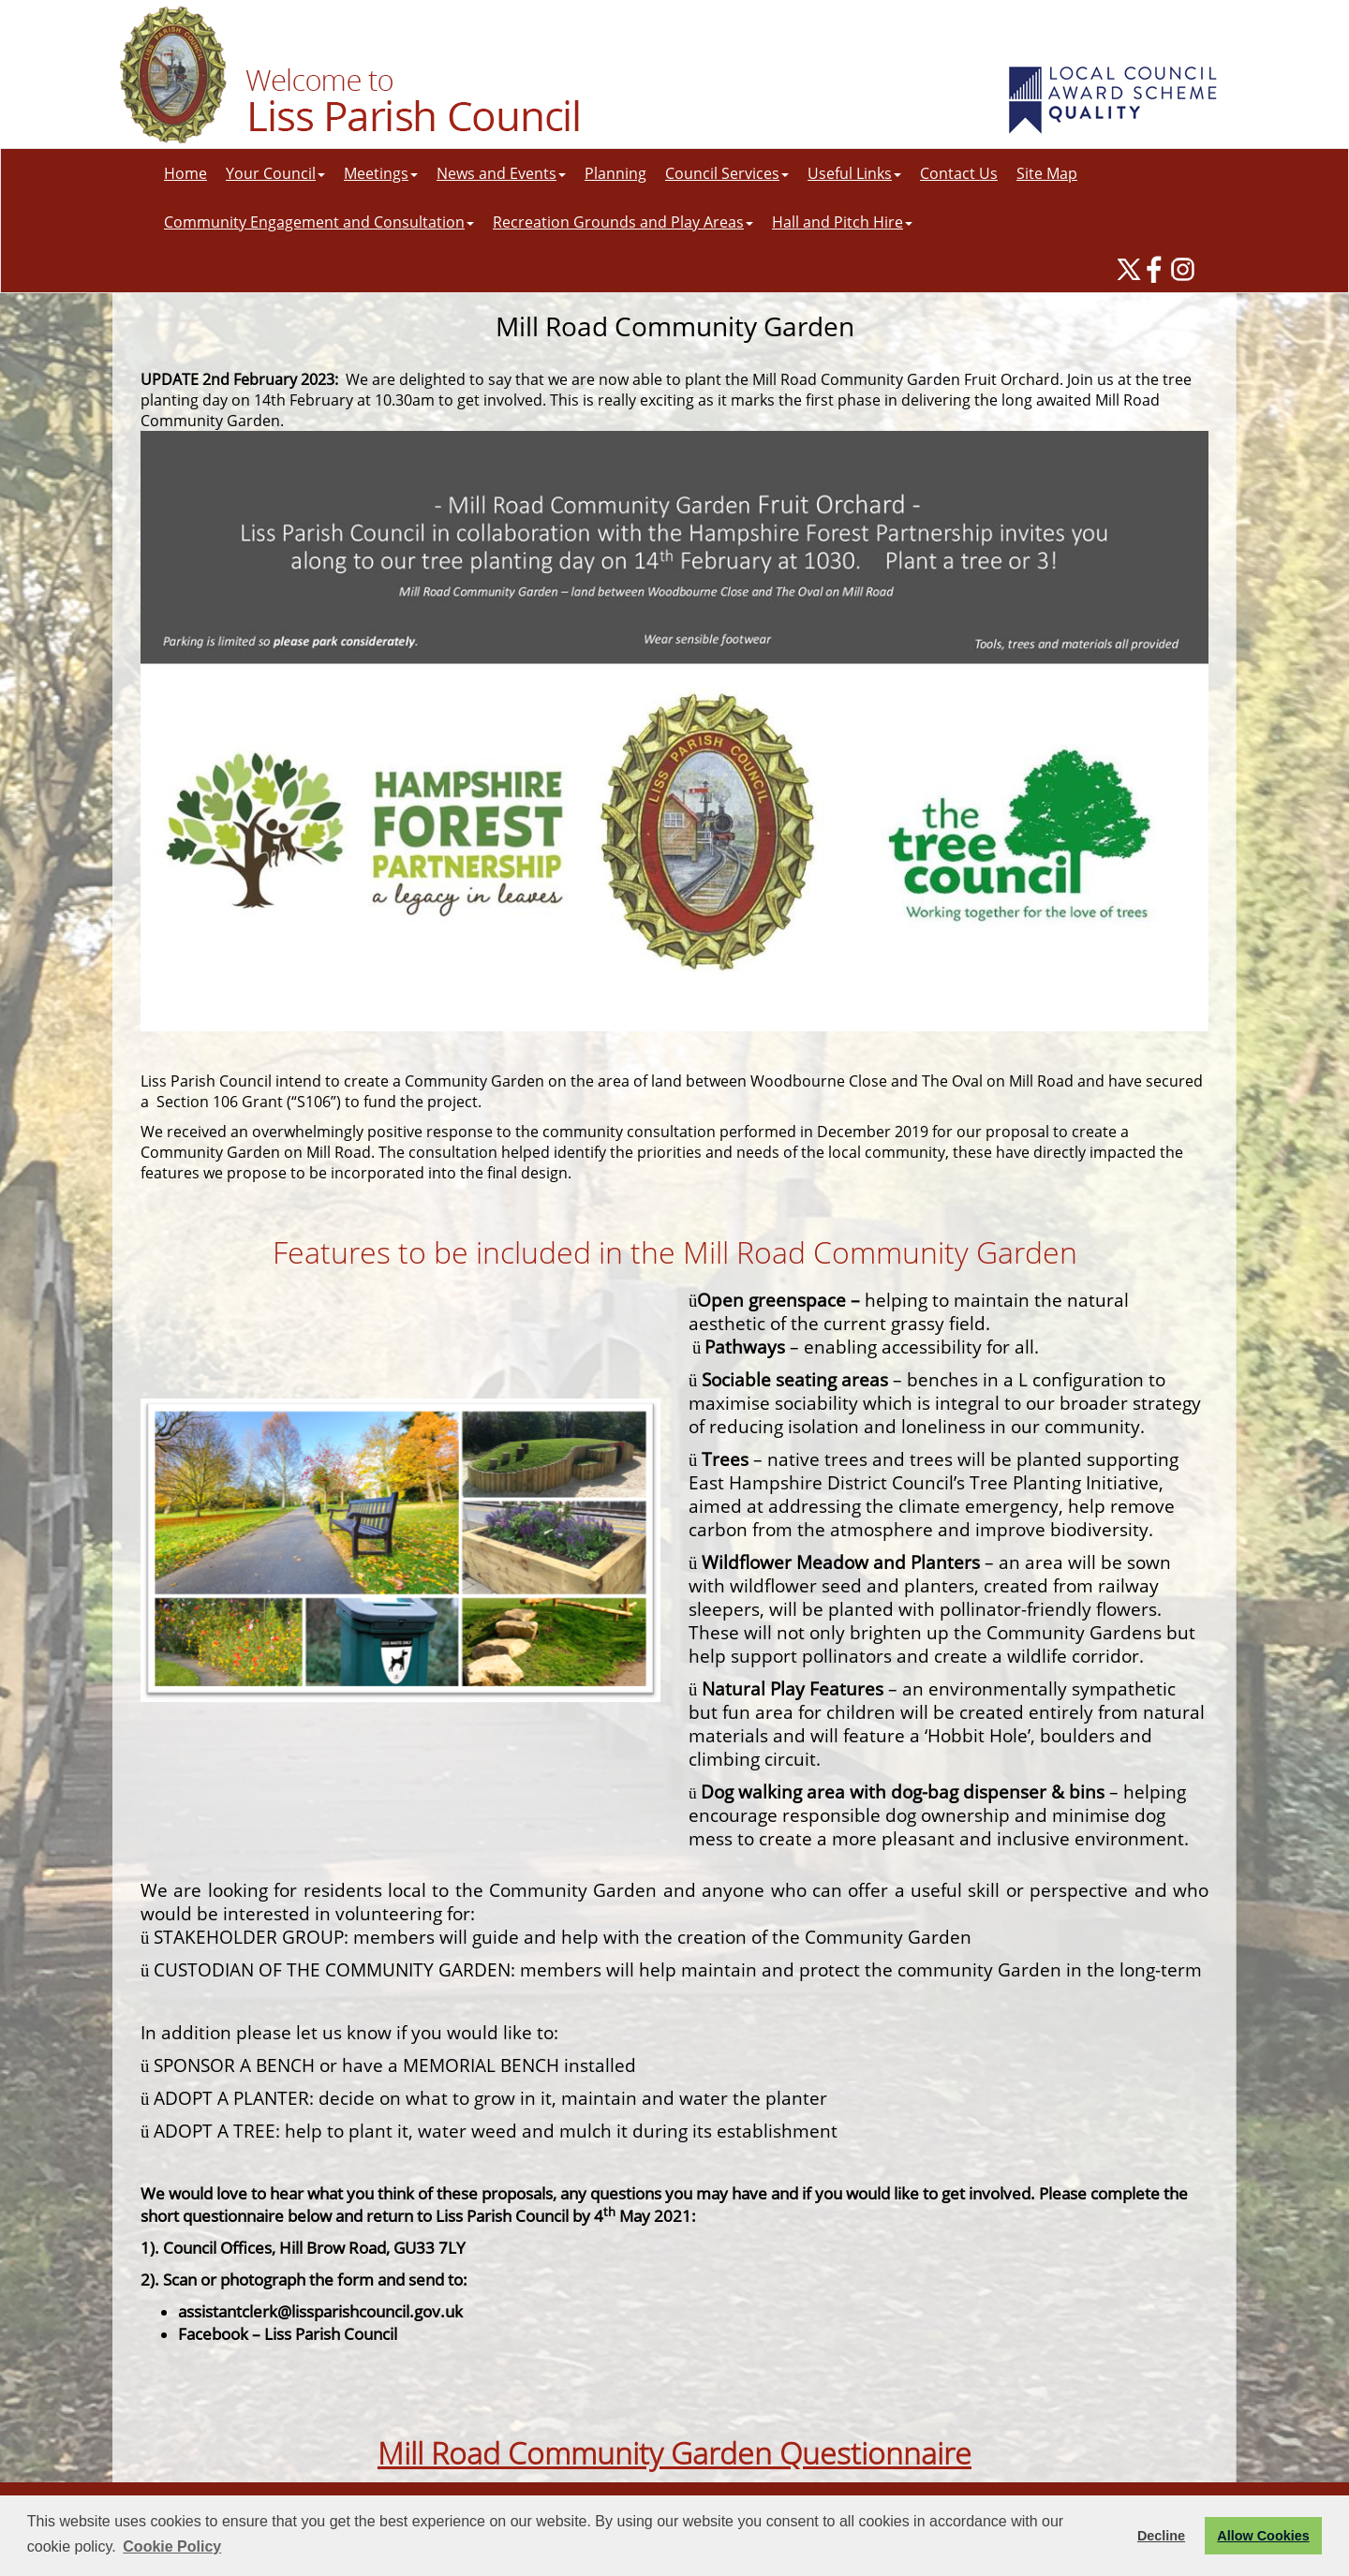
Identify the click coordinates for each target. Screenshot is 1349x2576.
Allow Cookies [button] (1263, 2535)
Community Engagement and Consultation (319, 222)
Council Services (727, 173)
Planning (615, 173)
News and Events (501, 173)
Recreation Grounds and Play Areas (623, 222)
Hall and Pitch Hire (842, 222)
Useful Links (854, 173)
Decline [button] (1161, 2535)
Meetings (381, 173)
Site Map (1046, 173)
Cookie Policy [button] (172, 2546)
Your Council (275, 173)
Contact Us (959, 173)
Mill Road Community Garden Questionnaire (674, 2453)
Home (185, 173)
